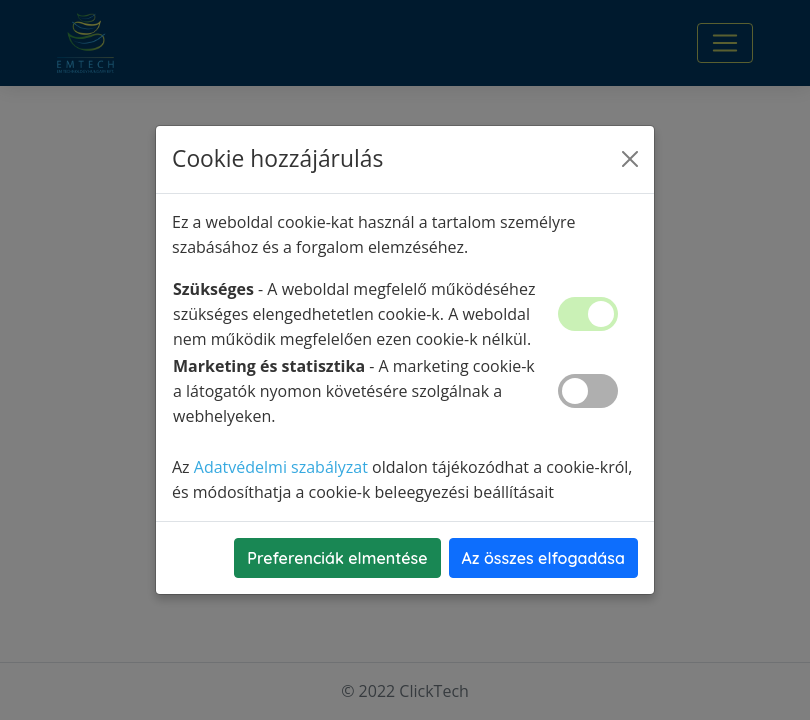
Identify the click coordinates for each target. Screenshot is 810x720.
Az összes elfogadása (543, 558)
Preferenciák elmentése (337, 558)
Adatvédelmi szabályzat (281, 467)
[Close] (630, 159)
